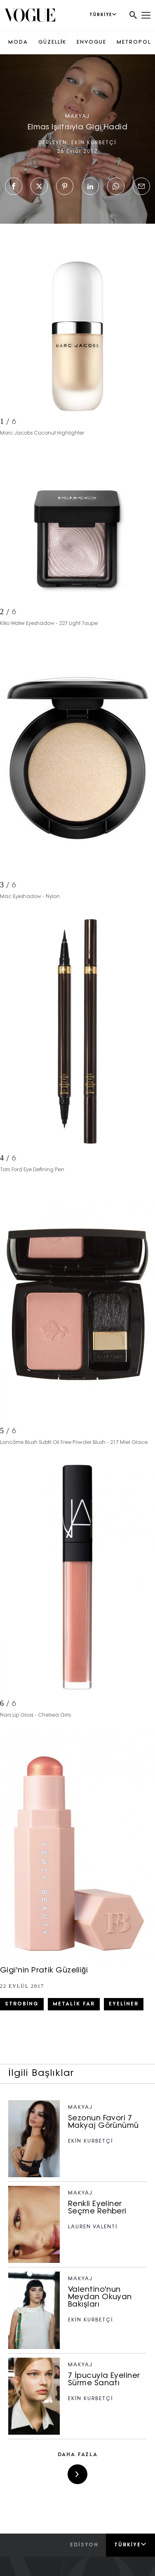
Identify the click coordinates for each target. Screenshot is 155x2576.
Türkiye (130, 2545)
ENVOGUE (91, 42)
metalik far (73, 2004)
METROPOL (134, 42)
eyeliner (124, 2004)
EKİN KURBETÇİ (94, 142)
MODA (18, 42)
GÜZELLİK (52, 42)
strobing (22, 2004)
